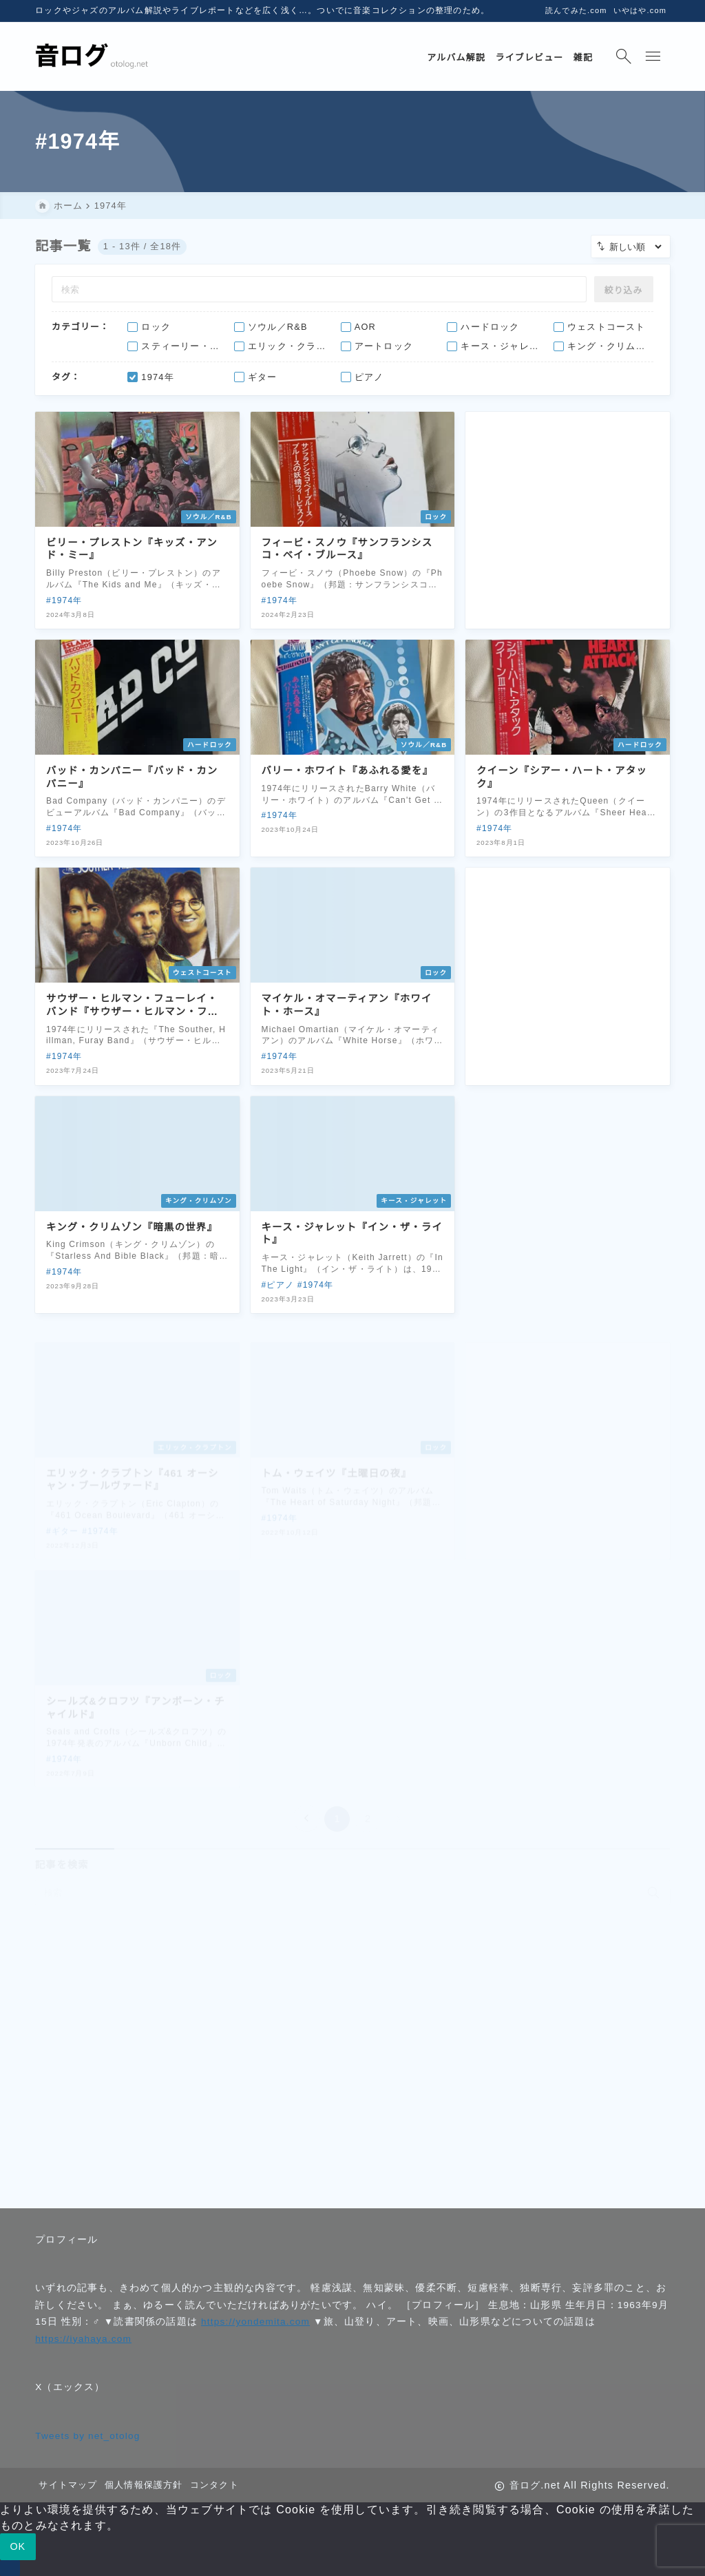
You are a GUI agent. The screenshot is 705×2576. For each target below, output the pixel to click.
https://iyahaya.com (83, 2339)
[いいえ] (10, 2568)
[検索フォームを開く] (624, 56)
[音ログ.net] (91, 56)
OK (17, 2546)
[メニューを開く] (655, 56)
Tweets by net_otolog (87, 2436)
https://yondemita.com (255, 2321)
